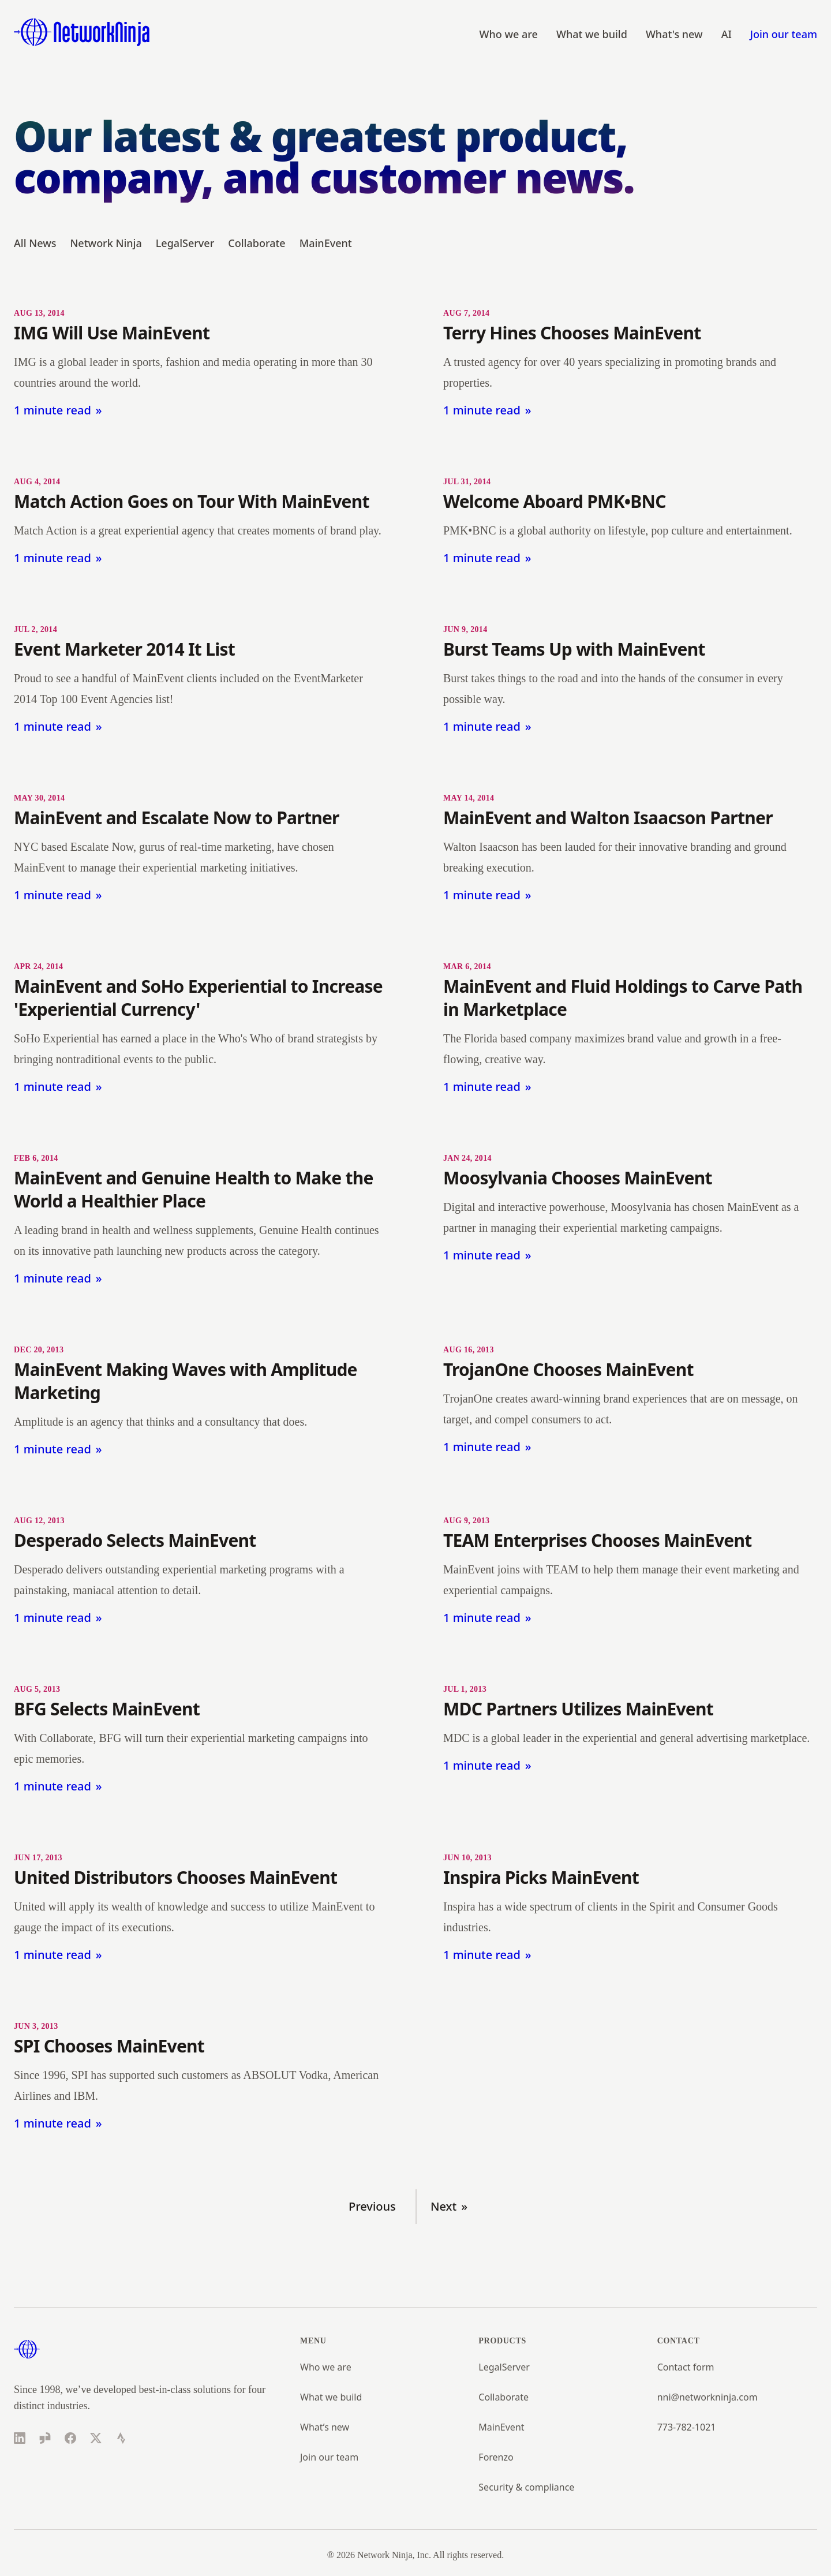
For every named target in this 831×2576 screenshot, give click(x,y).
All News (35, 243)
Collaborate (256, 243)
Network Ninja (105, 243)
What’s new (324, 2427)
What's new (674, 34)
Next (443, 2206)
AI (726, 34)
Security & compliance (526, 2487)
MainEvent (326, 243)
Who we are (509, 34)
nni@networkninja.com (707, 2397)
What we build (591, 34)
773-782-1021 (686, 2427)
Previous (372, 2206)
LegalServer (185, 243)
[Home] (82, 32)
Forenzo (495, 2457)
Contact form (685, 2367)
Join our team (783, 34)
